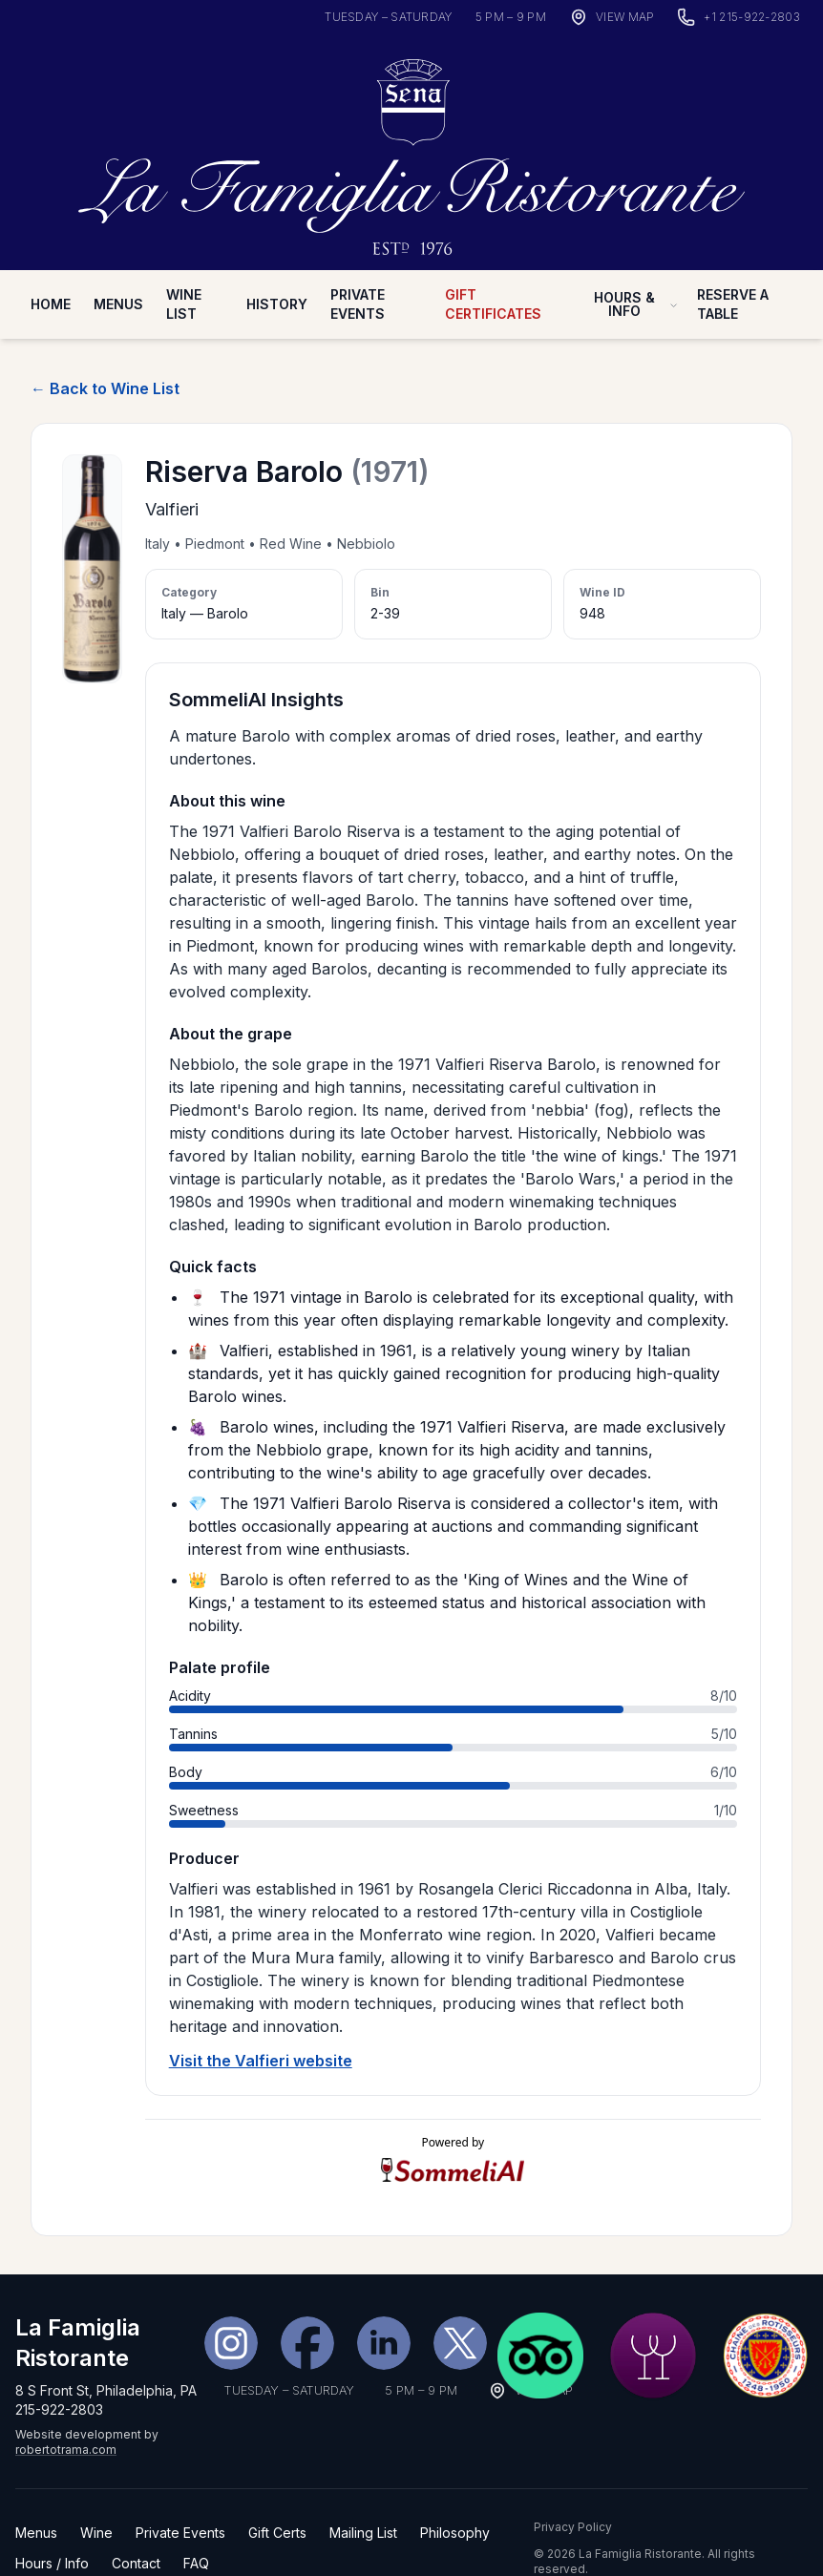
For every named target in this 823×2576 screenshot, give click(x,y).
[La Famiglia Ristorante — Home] (411, 130)
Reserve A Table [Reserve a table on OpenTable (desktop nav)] (733, 265)
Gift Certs (277, 2493)
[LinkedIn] (384, 2304)
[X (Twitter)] (460, 2304)
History (276, 266)
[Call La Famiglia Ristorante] (738, 17)
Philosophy (455, 2493)
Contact (136, 2524)
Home (51, 266)
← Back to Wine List (105, 350)
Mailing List (363, 2493)
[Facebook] (307, 2304)
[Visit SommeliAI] (453, 2132)
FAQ (196, 2524)
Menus (118, 266)
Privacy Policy (573, 2488)
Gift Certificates (493, 265)
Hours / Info (52, 2524)
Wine (96, 2493)
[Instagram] (231, 2304)
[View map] (611, 17)
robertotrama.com (65, 2410)
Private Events (357, 265)
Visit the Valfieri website (260, 2022)
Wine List (183, 265)
